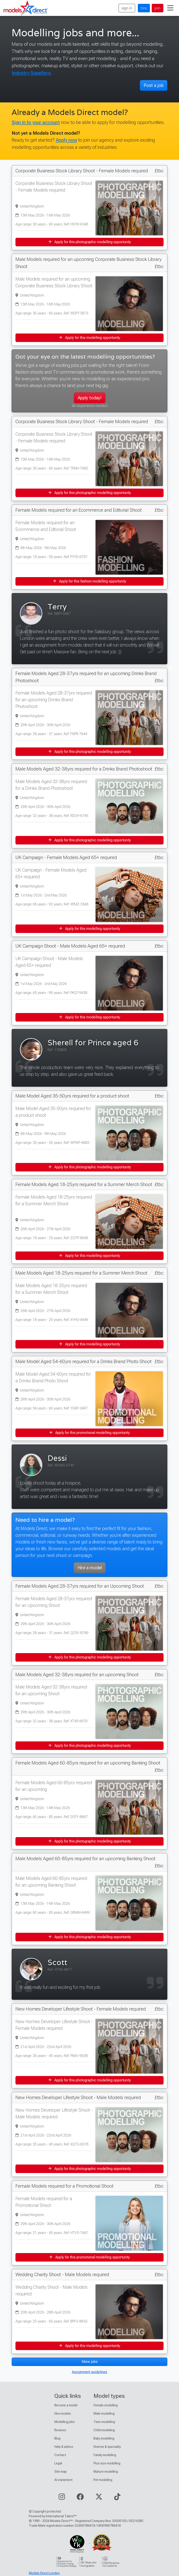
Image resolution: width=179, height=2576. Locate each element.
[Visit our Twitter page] (99, 2498)
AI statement (63, 2480)
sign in (126, 8)
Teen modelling (104, 2422)
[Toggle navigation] (170, 8)
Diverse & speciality (107, 2446)
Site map (60, 2471)
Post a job (154, 85)
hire (144, 8)
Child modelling (104, 2430)
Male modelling (104, 2413)
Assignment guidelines (89, 2372)
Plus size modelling (107, 2463)
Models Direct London (44, 2573)
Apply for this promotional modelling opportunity (89, 1433)
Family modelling (105, 2455)
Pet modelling (103, 2480)
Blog (57, 2438)
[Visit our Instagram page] (61, 2498)
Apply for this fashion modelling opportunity (89, 581)
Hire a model (89, 1567)
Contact (60, 2455)
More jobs (90, 2362)
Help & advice (63, 2446)
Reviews (60, 2430)
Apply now (66, 140)
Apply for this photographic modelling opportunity (89, 242)
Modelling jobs (64, 2422)
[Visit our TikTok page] (117, 2498)
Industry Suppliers (31, 73)
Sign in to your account (36, 122)
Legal (58, 2463)
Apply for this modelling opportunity (89, 338)
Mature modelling (106, 2471)
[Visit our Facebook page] (80, 2498)
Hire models (62, 2413)
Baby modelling (104, 2438)
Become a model (65, 2405)
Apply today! (90, 397)
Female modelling (106, 2405)
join (157, 8)
